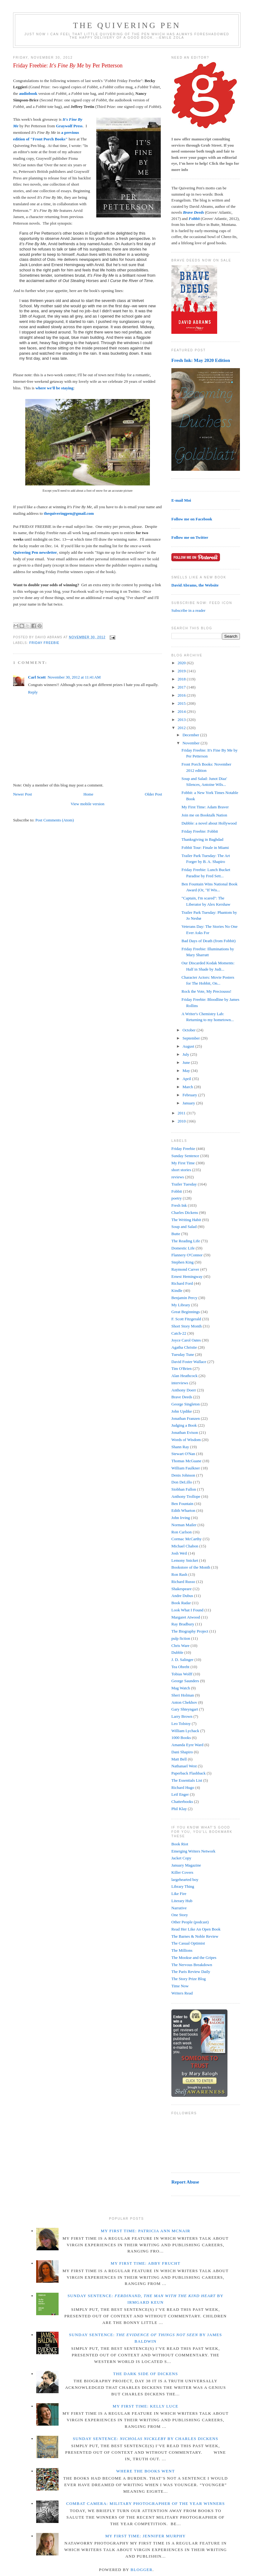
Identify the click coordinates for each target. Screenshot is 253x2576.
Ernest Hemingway (187, 1276)
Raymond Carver (185, 1269)
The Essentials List (186, 1780)
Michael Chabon (184, 1546)
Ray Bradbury (182, 1624)
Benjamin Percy (184, 1297)
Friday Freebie (44, 643)
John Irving (180, 1517)
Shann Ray (180, 1446)
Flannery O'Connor (187, 1255)
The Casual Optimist (188, 1943)
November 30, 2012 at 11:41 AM (74, 677)
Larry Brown (182, 1716)
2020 (182, 662)
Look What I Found (187, 1610)
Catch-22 (178, 1333)
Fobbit (176, 1191)
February (190, 1095)
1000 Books (181, 1737)
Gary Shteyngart (184, 1709)
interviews (179, 1383)
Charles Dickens (184, 1212)
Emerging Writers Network (193, 1851)
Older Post (153, 794)
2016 (182, 695)
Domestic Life (183, 1248)
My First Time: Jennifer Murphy (145, 2536)
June (187, 1062)
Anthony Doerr (183, 1390)
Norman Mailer (184, 1524)
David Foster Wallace (188, 1361)
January (189, 1103)
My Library (180, 1305)
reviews (177, 1177)
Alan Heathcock (184, 1375)
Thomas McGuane (186, 1460)
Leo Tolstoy (181, 1723)
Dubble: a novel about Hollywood (208, 823)
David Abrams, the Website (194, 585)
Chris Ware (180, 1645)
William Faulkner (185, 1468)
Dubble (177, 1652)
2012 (182, 727)
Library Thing (182, 1886)
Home (88, 794)
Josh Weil (179, 1553)
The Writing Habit (186, 1219)
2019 (182, 671)
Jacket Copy (181, 1858)
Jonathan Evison (184, 1432)
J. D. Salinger (182, 1659)
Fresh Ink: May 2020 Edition (200, 360)
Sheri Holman (182, 1695)
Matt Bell (179, 1759)
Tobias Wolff (181, 1674)
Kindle (176, 1290)
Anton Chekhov (184, 1702)
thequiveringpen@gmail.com (69, 513)
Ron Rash (179, 1574)
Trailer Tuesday (184, 1184)
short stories (181, 1169)
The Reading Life (185, 1241)
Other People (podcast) (190, 1922)
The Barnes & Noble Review (194, 1936)
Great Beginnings (185, 1311)
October (190, 1030)
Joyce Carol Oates (186, 1340)
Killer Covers (182, 1872)
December (191, 735)
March (188, 1086)
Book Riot (179, 1844)
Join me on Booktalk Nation (204, 815)
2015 (182, 703)
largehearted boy (184, 1879)
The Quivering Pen (126, 25)
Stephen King (182, 1262)
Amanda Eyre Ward (187, 1744)
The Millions (182, 1950)
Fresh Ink (179, 1205)
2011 (182, 1113)
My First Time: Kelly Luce (146, 2406)
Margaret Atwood (185, 1617)
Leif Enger (180, 1794)
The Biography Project (189, 1631)
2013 (182, 719)
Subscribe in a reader (188, 610)
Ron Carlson (181, 1532)
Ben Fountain (182, 1503)
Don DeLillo (181, 1482)
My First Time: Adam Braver (205, 807)
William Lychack (185, 1730)
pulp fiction (180, 1638)
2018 (182, 679)
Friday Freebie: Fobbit (199, 831)
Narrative (179, 1908)
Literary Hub (182, 1900)
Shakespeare (181, 1588)
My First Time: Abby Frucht (145, 2263)
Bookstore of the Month (190, 1567)
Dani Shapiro (182, 1752)
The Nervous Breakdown (191, 1964)
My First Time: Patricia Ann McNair (145, 2230)
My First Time (183, 1163)
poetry (176, 1198)
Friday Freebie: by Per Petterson (67, 65)
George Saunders (185, 1680)
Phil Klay (179, 1808)
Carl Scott (37, 677)
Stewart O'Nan (183, 1453)
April (187, 1078)
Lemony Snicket (184, 1560)
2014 (182, 711)
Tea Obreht (180, 1666)
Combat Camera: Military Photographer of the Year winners (145, 2503)
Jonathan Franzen (185, 1418)
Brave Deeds (181, 1397)
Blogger (142, 2569)
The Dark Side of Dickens (145, 2373)
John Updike (181, 1411)
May (187, 1070)
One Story (179, 1914)
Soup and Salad (184, 1226)
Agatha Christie (184, 1347)
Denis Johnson (183, 1475)
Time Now (180, 1986)
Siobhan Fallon (183, 1489)
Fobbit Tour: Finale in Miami (205, 847)
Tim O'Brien (181, 1368)
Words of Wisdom (186, 1439)
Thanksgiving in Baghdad (202, 839)
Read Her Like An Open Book (196, 1929)
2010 (182, 1121)
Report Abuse (185, 2181)
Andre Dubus (182, 1595)
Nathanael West (184, 1766)
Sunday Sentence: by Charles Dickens (145, 2438)
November (192, 743)
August (189, 1046)
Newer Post (22, 794)
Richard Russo (183, 1581)
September (192, 1038)
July (186, 1054)
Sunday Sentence (185, 1155)
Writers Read (182, 1993)
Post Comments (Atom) (55, 820)
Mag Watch (180, 1688)
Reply (33, 692)
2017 (182, 687)
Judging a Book (184, 1425)
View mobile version (87, 803)
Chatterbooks (182, 1801)
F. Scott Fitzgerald (186, 1319)
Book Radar (181, 1602)
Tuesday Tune (182, 1354)
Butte (175, 1233)
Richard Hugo (182, 1787)
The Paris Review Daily (190, 1971)
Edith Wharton (183, 1510)
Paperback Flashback (188, 1773)
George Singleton (185, 1404)
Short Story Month (186, 1326)
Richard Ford (182, 1283)
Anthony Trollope (185, 1496)
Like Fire (178, 1893)
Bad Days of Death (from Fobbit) (208, 940)
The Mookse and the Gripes (193, 1957)
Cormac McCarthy (186, 1538)
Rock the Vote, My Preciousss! (206, 991)
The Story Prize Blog (188, 1978)
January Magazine (186, 1865)
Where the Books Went (145, 2471)
